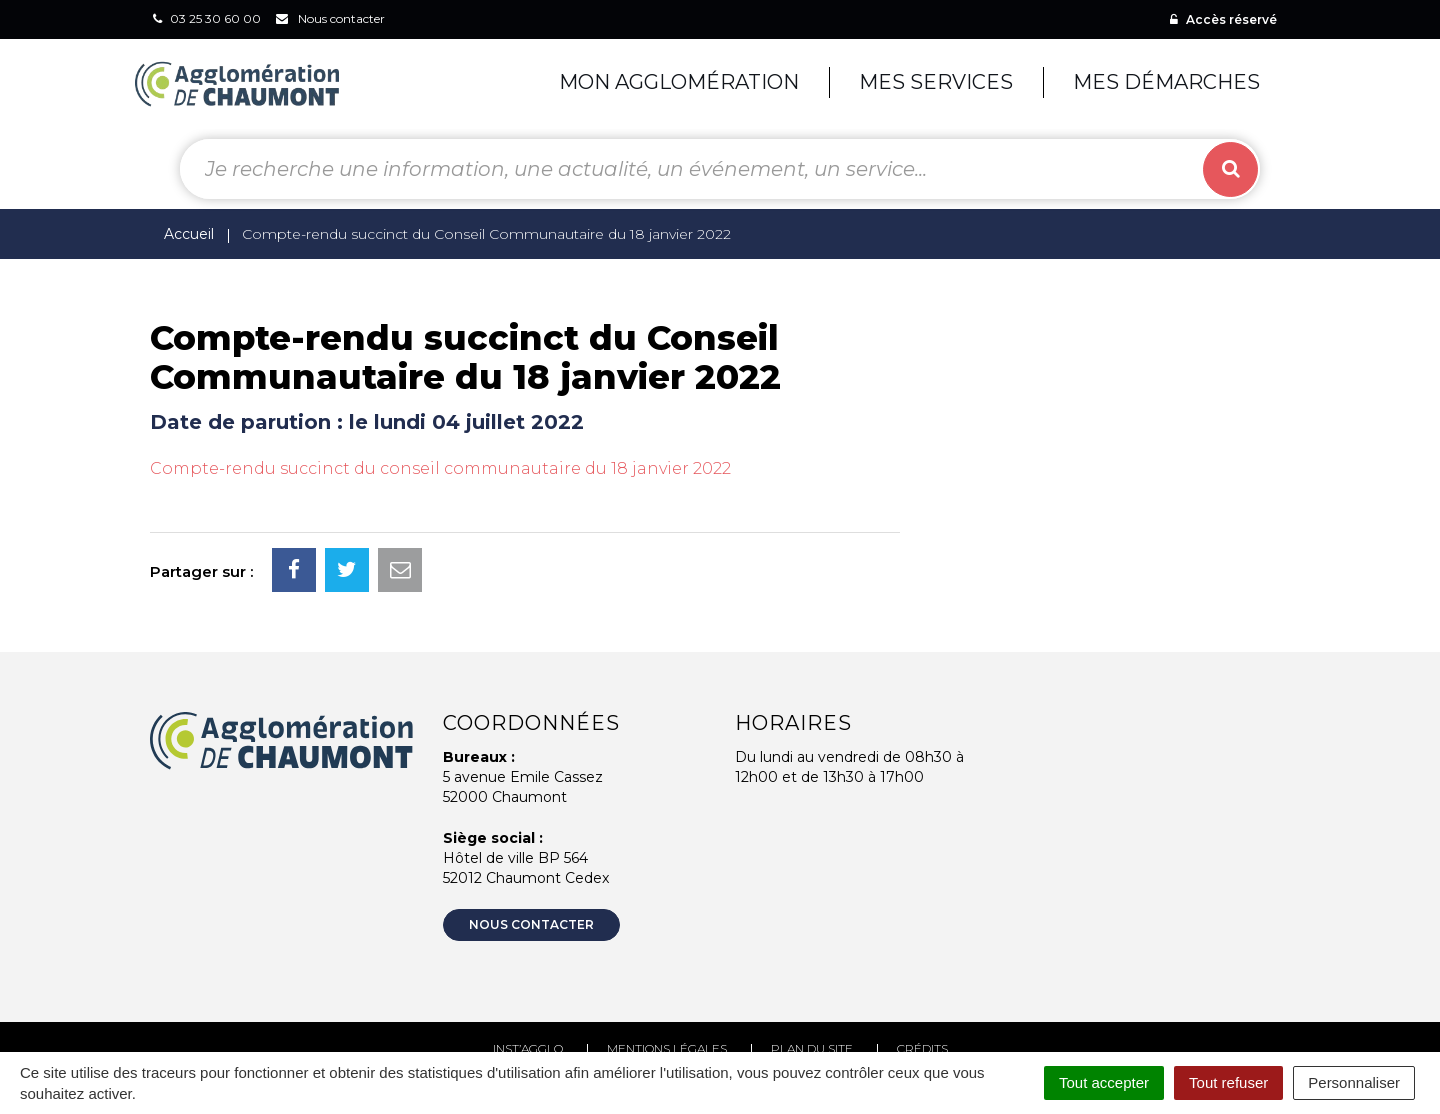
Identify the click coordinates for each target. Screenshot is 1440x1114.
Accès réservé (1223, 19)
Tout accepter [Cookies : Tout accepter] (1104, 1082)
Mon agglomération (679, 82)
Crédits (922, 1048)
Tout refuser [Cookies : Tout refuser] (1228, 1082)
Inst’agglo (528, 1048)
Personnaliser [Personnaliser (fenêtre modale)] (1354, 1082)
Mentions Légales (667, 1048)
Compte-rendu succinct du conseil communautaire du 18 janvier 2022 (440, 468)
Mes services (936, 82)
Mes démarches (1166, 82)
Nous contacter (531, 924)
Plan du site (812, 1048)
